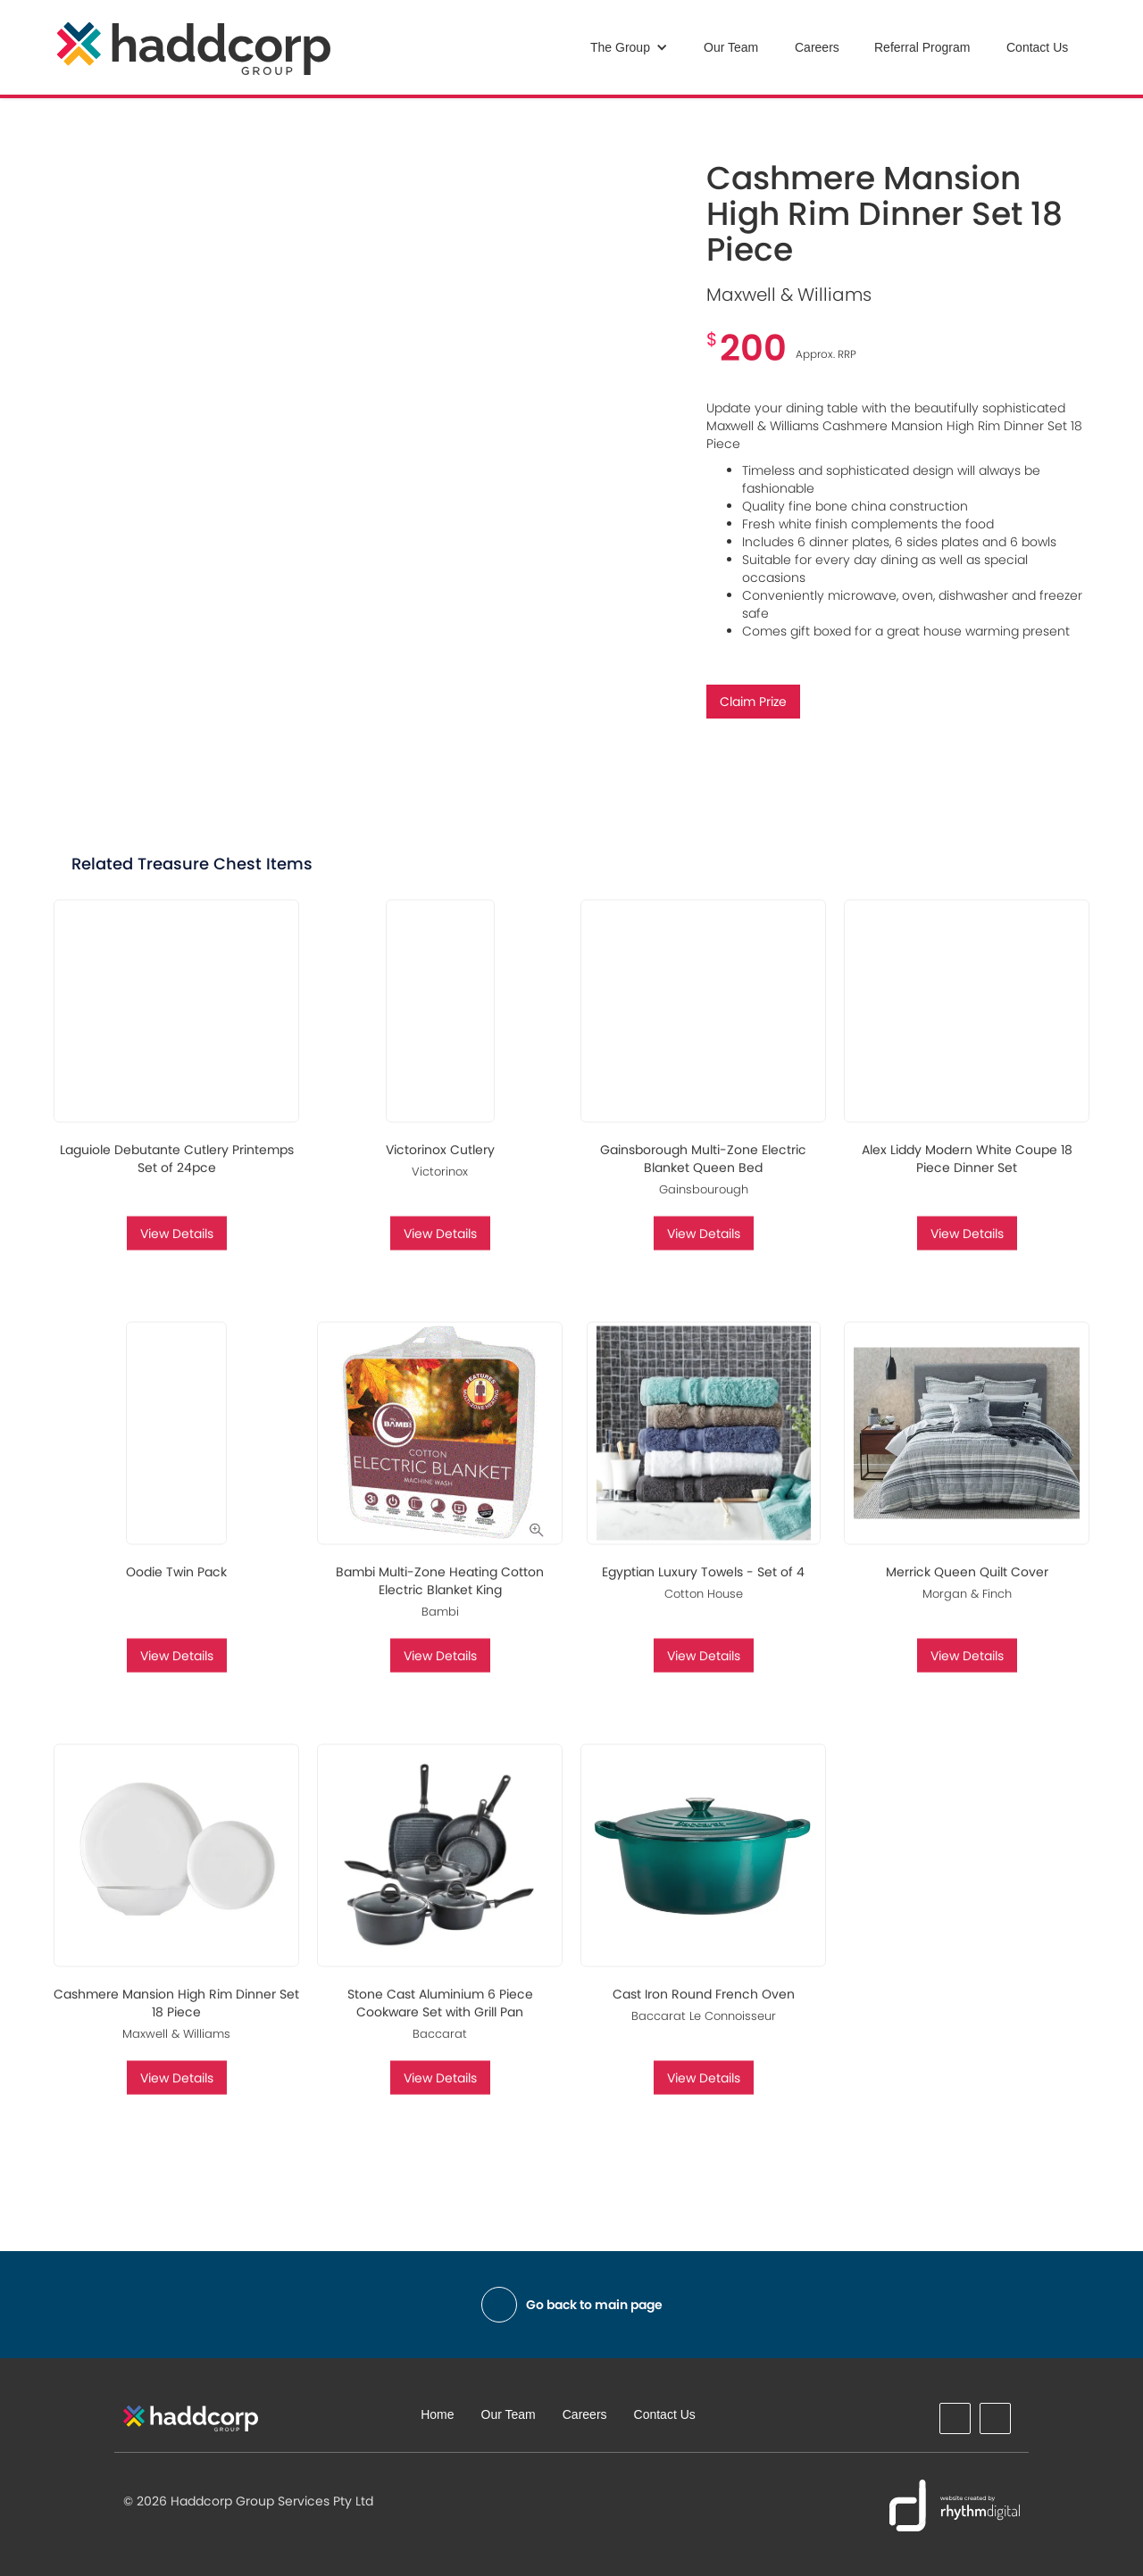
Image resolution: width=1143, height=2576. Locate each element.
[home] (193, 48)
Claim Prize (753, 701)
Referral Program (922, 47)
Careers (817, 47)
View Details (176, 1249)
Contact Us (1037, 47)
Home (437, 2414)
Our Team (731, 47)
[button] (629, 47)
